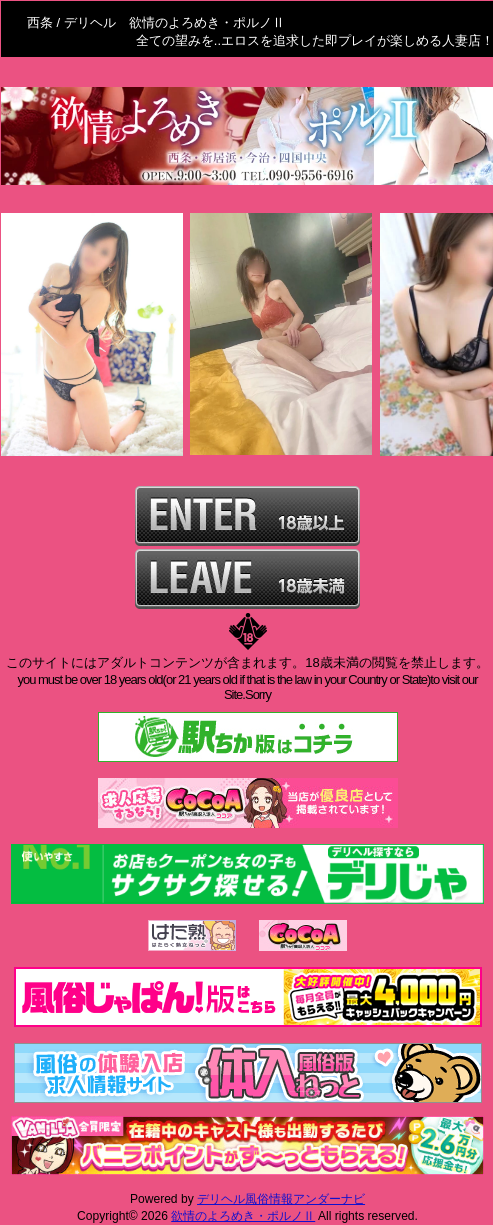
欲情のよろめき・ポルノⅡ (243, 1216)
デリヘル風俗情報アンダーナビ (281, 1199)
